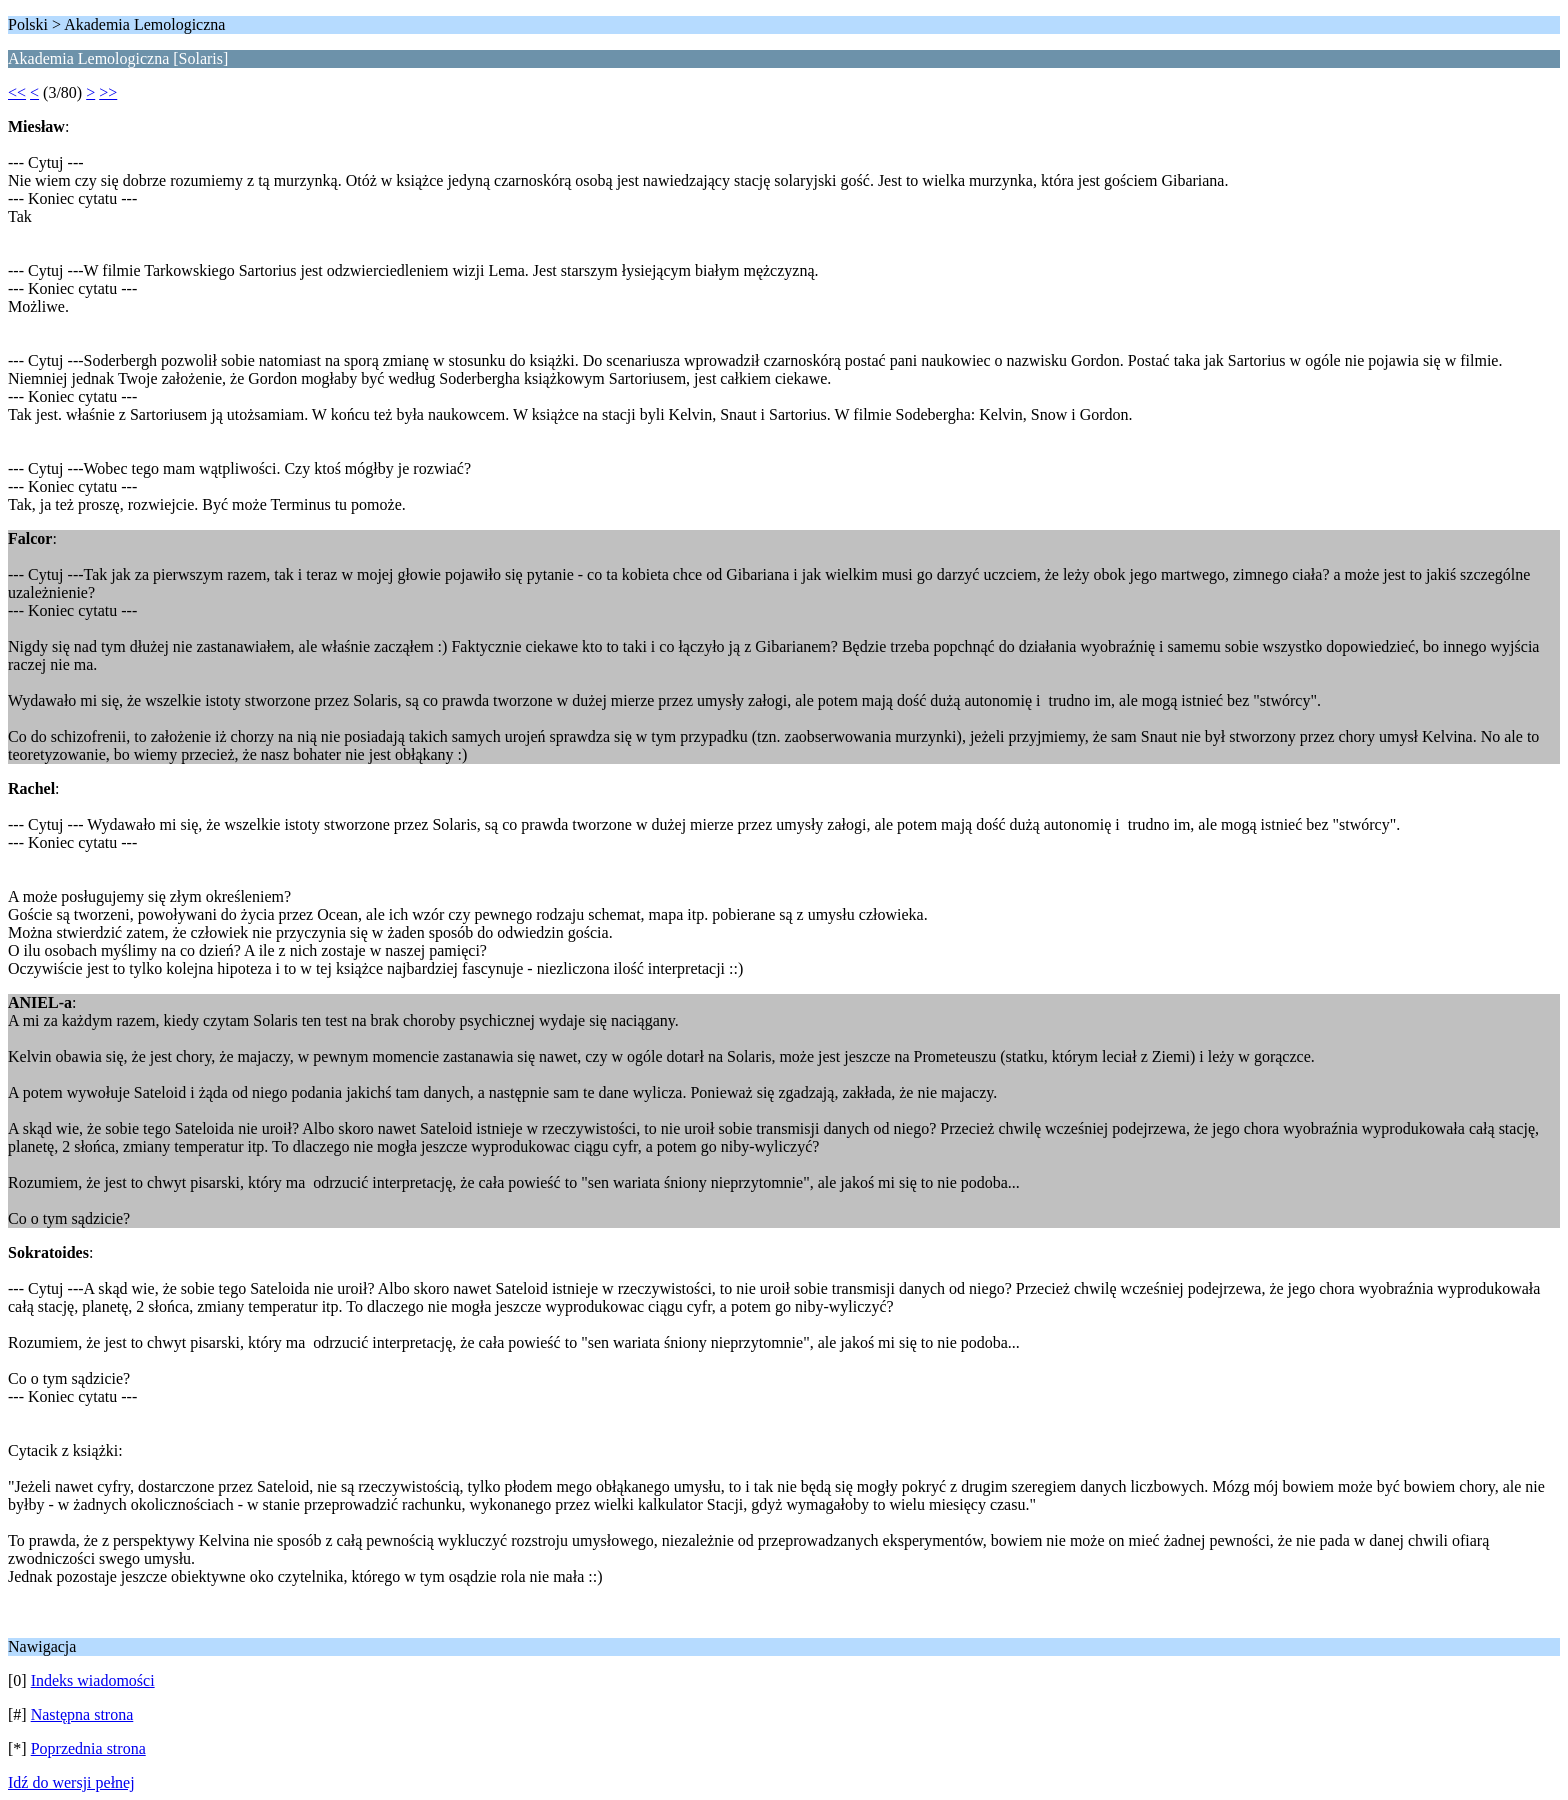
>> (108, 92)
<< (17, 92)
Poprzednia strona (88, 1748)
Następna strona (82, 1714)
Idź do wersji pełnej (71, 1782)
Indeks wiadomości (93, 1680)
